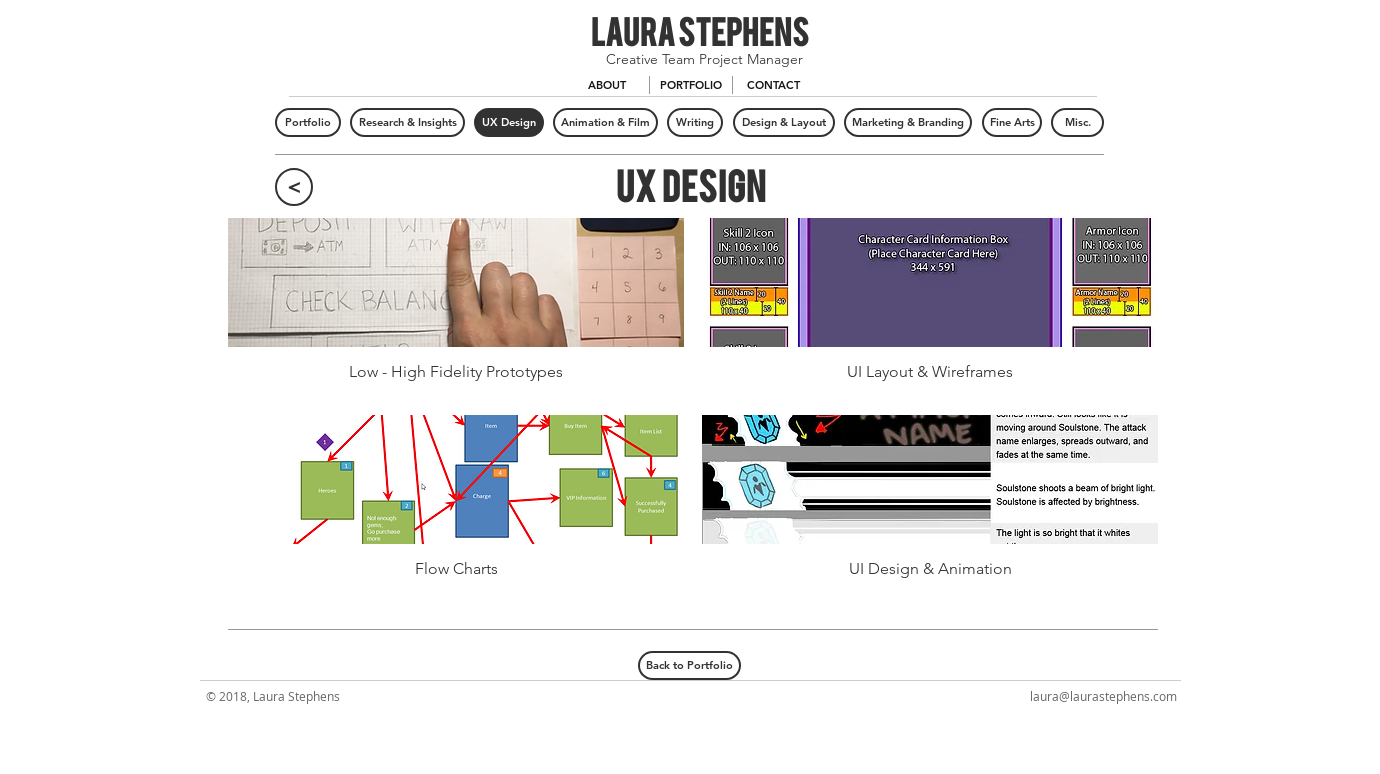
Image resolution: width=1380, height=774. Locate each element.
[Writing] (695, 122)
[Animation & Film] (605, 122)
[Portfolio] (308, 122)
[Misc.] (1077, 122)
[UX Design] (509, 122)
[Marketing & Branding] (908, 122)
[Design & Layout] (784, 122)
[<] (294, 187)
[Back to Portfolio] (689, 665)
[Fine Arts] (1012, 122)
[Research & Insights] (407, 122)
